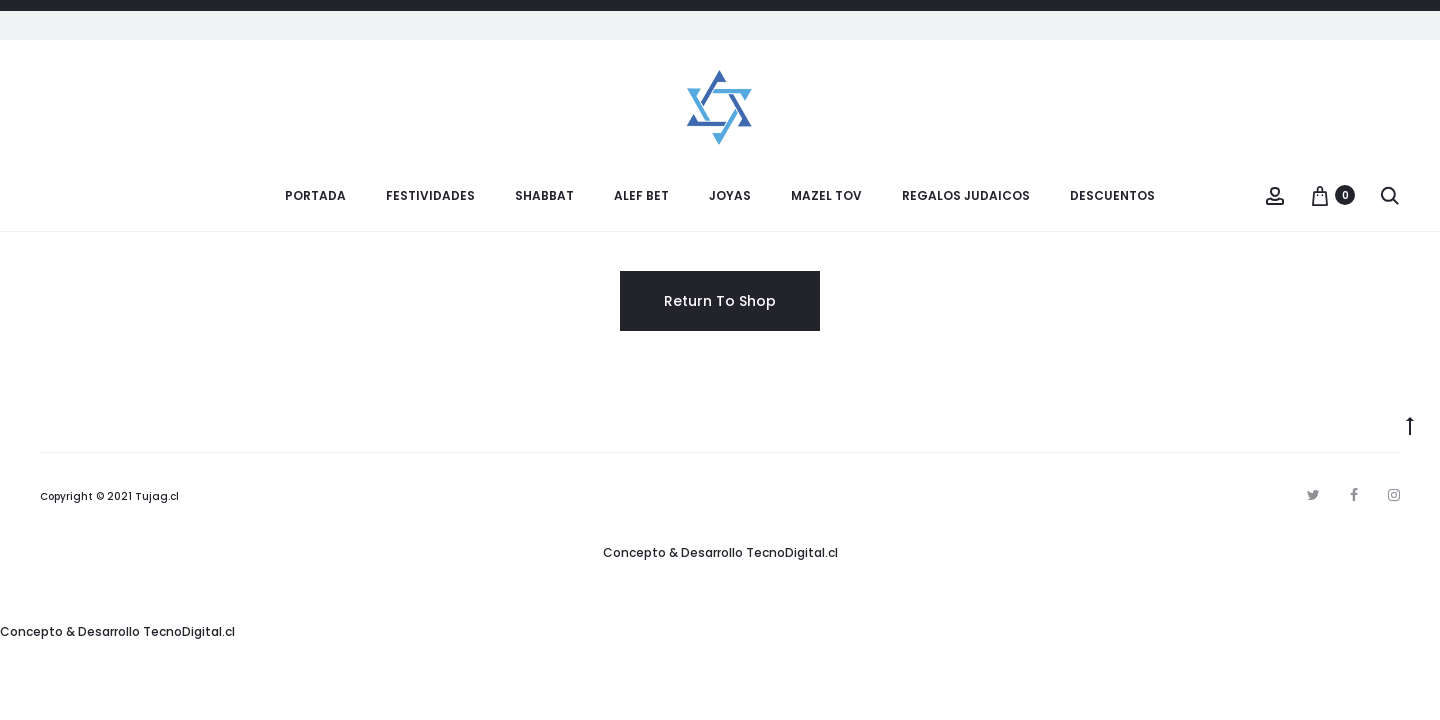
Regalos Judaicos (966, 195)
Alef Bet (641, 195)
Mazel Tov (826, 195)
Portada (315, 195)
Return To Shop (720, 301)
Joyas (730, 195)
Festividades (430, 195)
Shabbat (544, 195)
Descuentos (1112, 195)
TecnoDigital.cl (792, 552)
